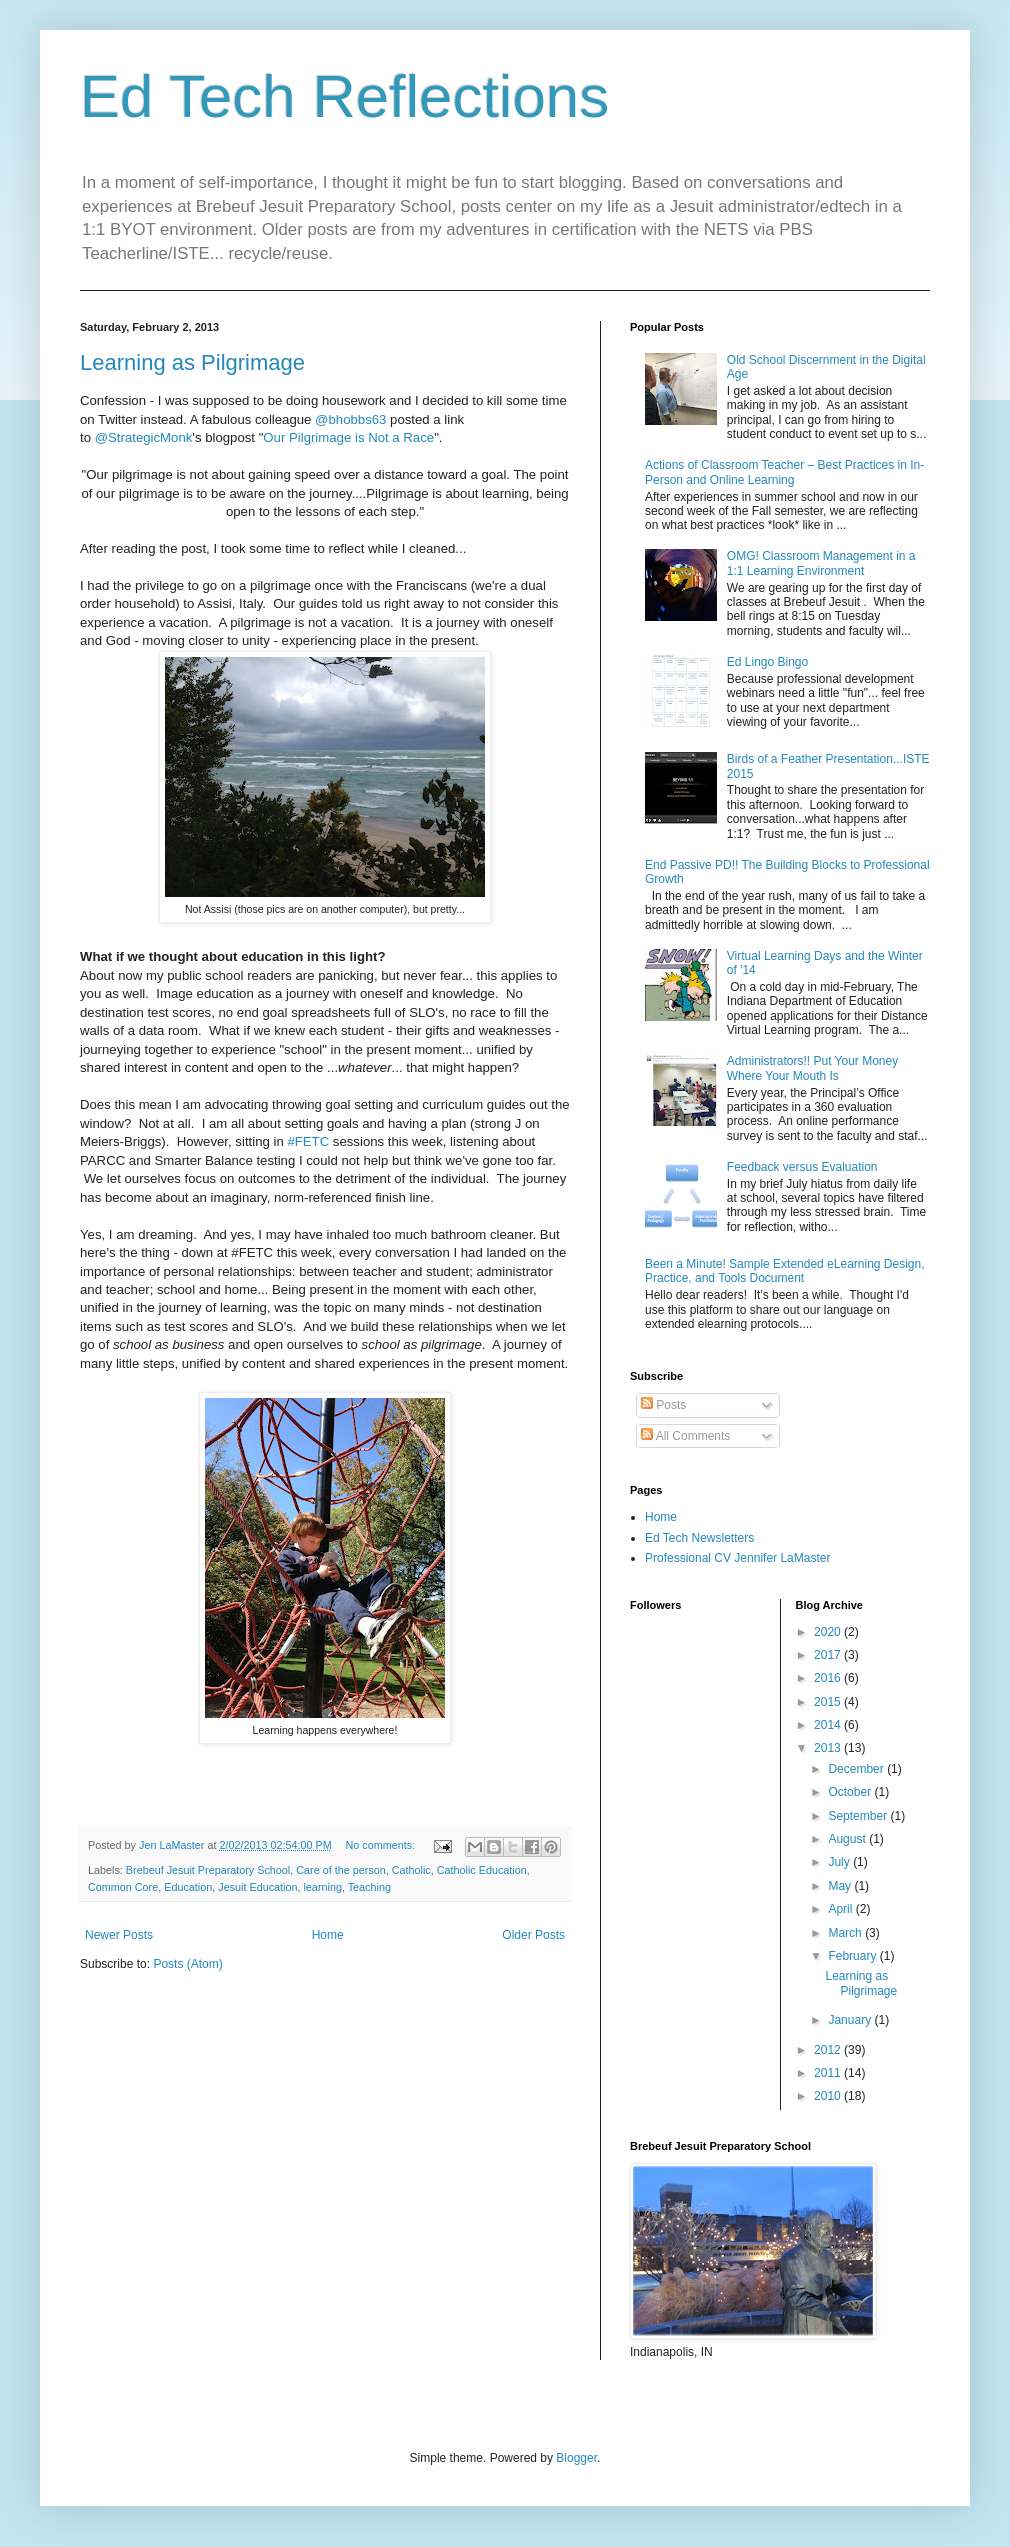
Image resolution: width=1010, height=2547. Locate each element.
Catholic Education (482, 1870)
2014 (829, 1725)
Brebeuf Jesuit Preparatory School (208, 1870)
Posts (663, 1405)
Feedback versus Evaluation (802, 1167)
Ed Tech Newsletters (699, 1538)
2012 (829, 2050)
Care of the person (340, 1870)
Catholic (411, 1870)
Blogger (576, 2458)
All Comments (685, 1436)
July (840, 1862)
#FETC (308, 1141)
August (848, 1839)
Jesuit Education (257, 1887)
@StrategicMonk (144, 437)
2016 (829, 1678)
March (846, 1933)
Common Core (123, 1887)
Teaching (369, 1887)
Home (328, 1935)
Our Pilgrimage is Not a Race (348, 437)
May (841, 1886)
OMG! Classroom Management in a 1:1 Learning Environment (821, 563)
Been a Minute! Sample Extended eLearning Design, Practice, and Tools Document (785, 1271)
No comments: (382, 1845)
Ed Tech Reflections (344, 96)
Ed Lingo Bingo (767, 662)
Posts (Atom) (187, 1964)
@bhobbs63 (350, 419)
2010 (829, 2096)
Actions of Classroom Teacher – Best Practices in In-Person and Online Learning (784, 472)
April (841, 1909)
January (851, 2020)
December (857, 1769)
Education (188, 1887)
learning (322, 1887)
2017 (829, 1655)
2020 (829, 1632)
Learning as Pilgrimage (192, 362)
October (851, 1792)
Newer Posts (119, 1935)
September (859, 1816)
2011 (829, 2073)
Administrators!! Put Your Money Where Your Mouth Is (812, 1068)
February (853, 1956)
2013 (829, 1748)
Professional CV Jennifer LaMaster (737, 1558)
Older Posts (533, 1935)
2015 (829, 1702)
